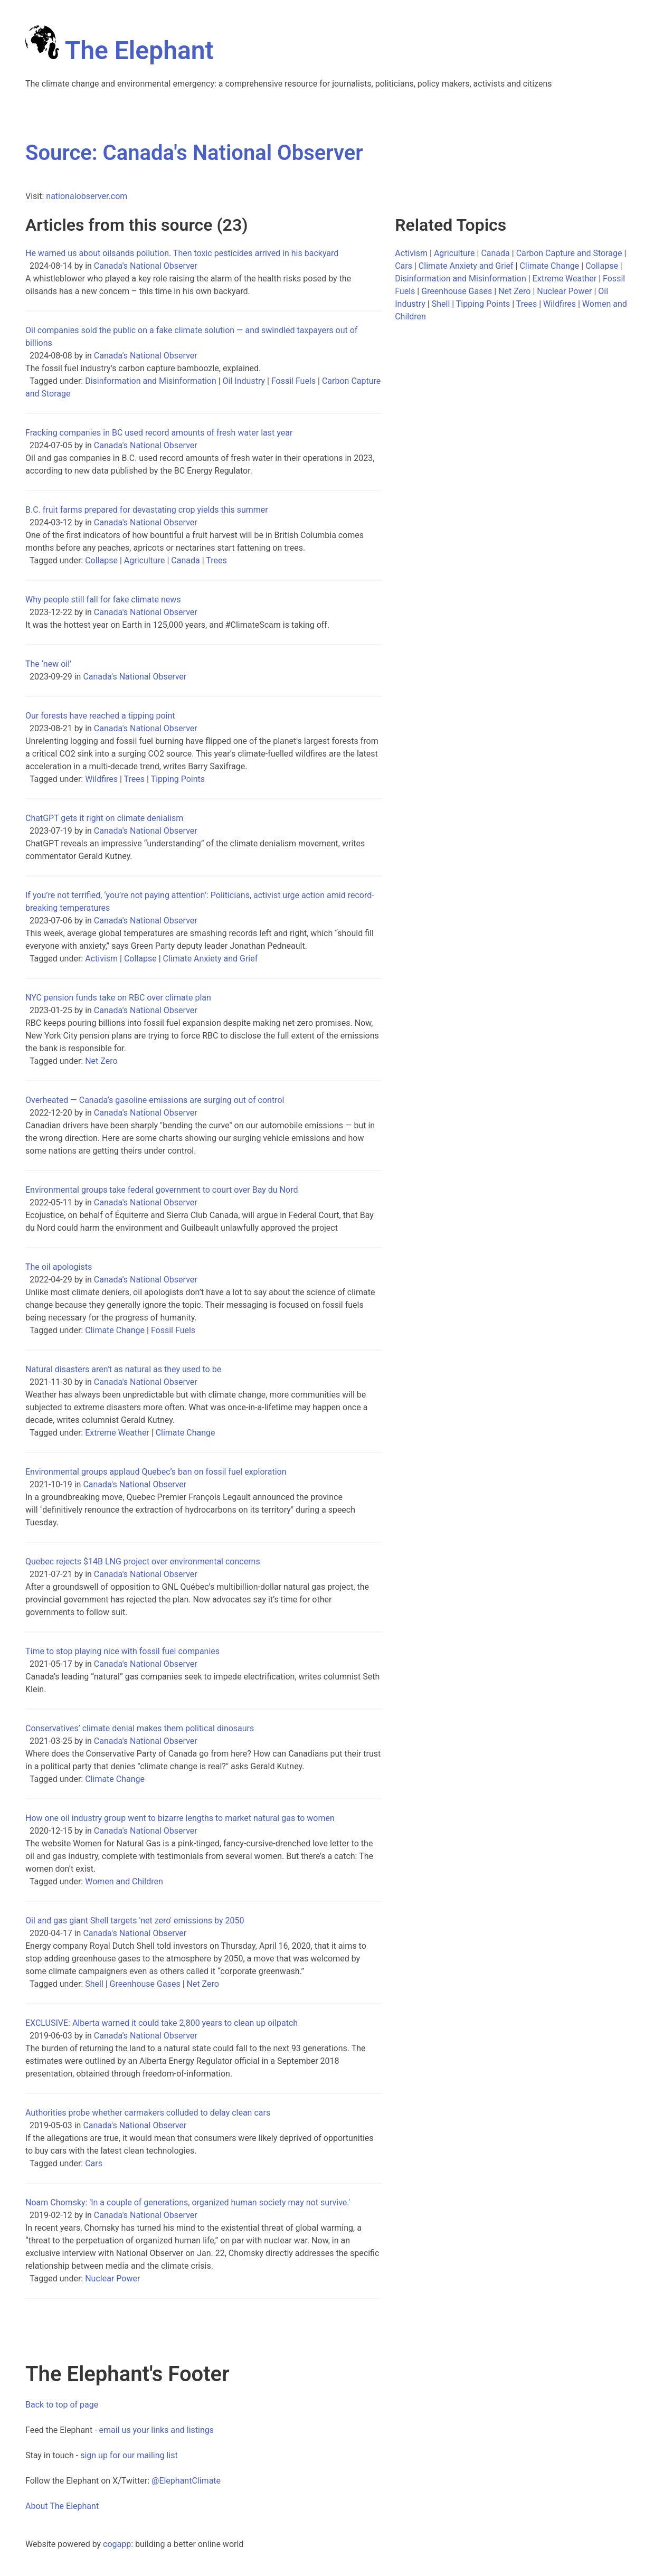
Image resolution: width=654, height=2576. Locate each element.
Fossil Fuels (293, 381)
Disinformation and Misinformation (150, 381)
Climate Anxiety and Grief (210, 959)
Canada (185, 560)
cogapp (117, 2544)
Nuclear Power (112, 2278)
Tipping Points (178, 779)
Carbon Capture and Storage (569, 253)
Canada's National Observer (145, 266)
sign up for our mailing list (129, 2455)
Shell (94, 1984)
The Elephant (119, 50)
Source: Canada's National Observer (194, 152)
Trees (216, 560)
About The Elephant (62, 2506)
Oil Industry (244, 381)
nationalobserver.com (86, 196)
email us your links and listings (156, 2430)
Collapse (101, 560)
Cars (93, 2163)
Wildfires (101, 779)
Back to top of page (61, 2405)
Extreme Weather (117, 1433)
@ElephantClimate (186, 2481)
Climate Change (115, 1330)
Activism (101, 959)
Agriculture (144, 560)
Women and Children (124, 1881)
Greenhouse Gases (145, 1984)
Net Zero (101, 1061)
